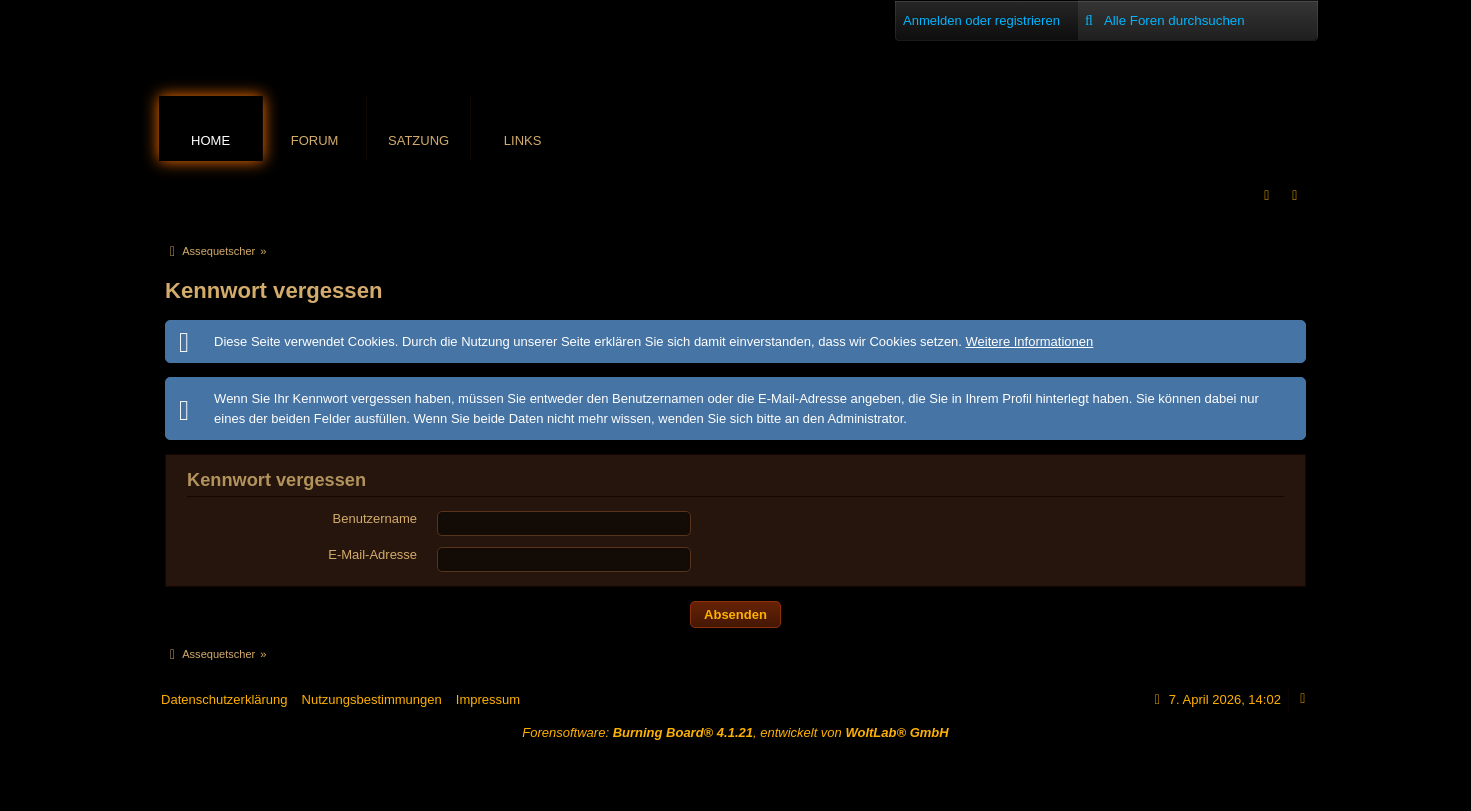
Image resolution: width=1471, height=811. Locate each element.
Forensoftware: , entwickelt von (735, 732)
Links (523, 140)
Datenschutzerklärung (224, 699)
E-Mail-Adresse (372, 554)
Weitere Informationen (1030, 341)
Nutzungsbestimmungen (372, 699)
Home (210, 140)
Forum (315, 140)
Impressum (488, 699)
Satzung (418, 140)
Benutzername (375, 518)
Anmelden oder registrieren (981, 20)
